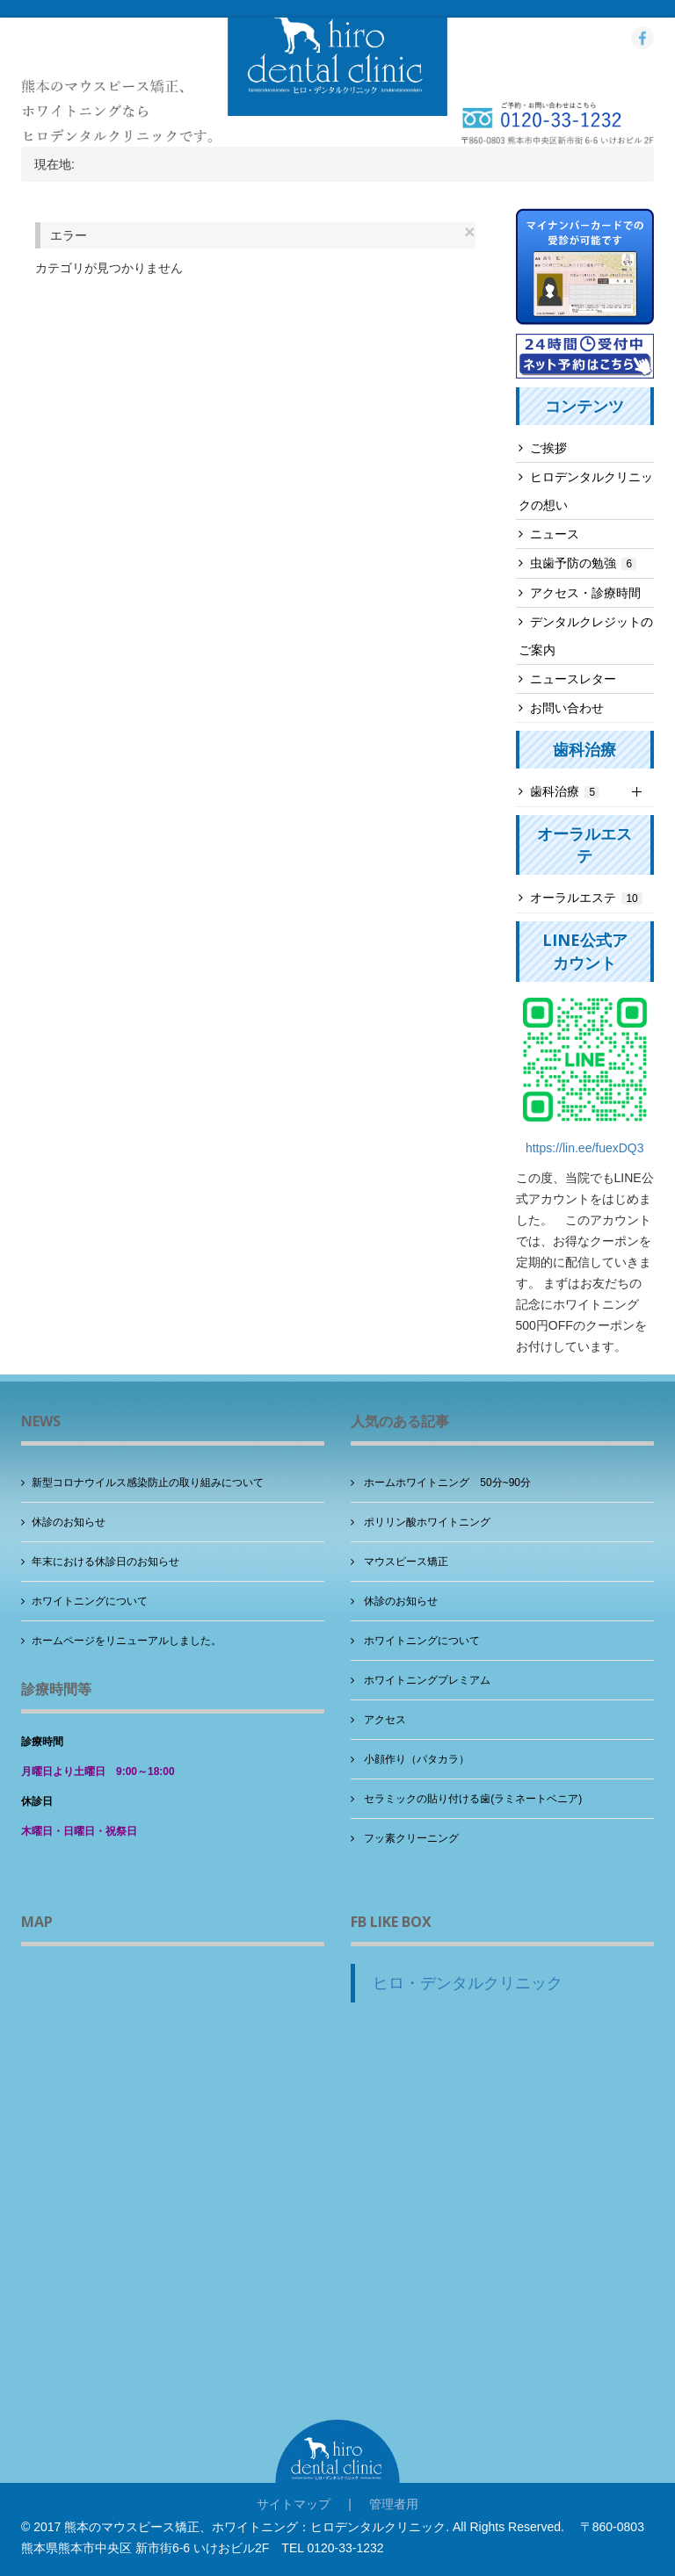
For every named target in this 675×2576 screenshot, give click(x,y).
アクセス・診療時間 (585, 593)
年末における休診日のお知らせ (105, 1561)
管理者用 (393, 2504)
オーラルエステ (586, 898)
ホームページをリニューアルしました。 (126, 1640)
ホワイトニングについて (90, 1601)
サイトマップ (293, 2504)
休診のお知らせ (68, 1522)
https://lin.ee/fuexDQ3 (585, 1148)
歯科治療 (565, 791)
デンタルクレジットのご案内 (586, 636)
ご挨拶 (548, 448)
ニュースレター (573, 679)
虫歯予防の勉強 (583, 563)
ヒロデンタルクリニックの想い (586, 491)
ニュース (554, 534)
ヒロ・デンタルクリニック (467, 1983)
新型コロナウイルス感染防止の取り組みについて (148, 1482)
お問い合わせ (567, 708)
